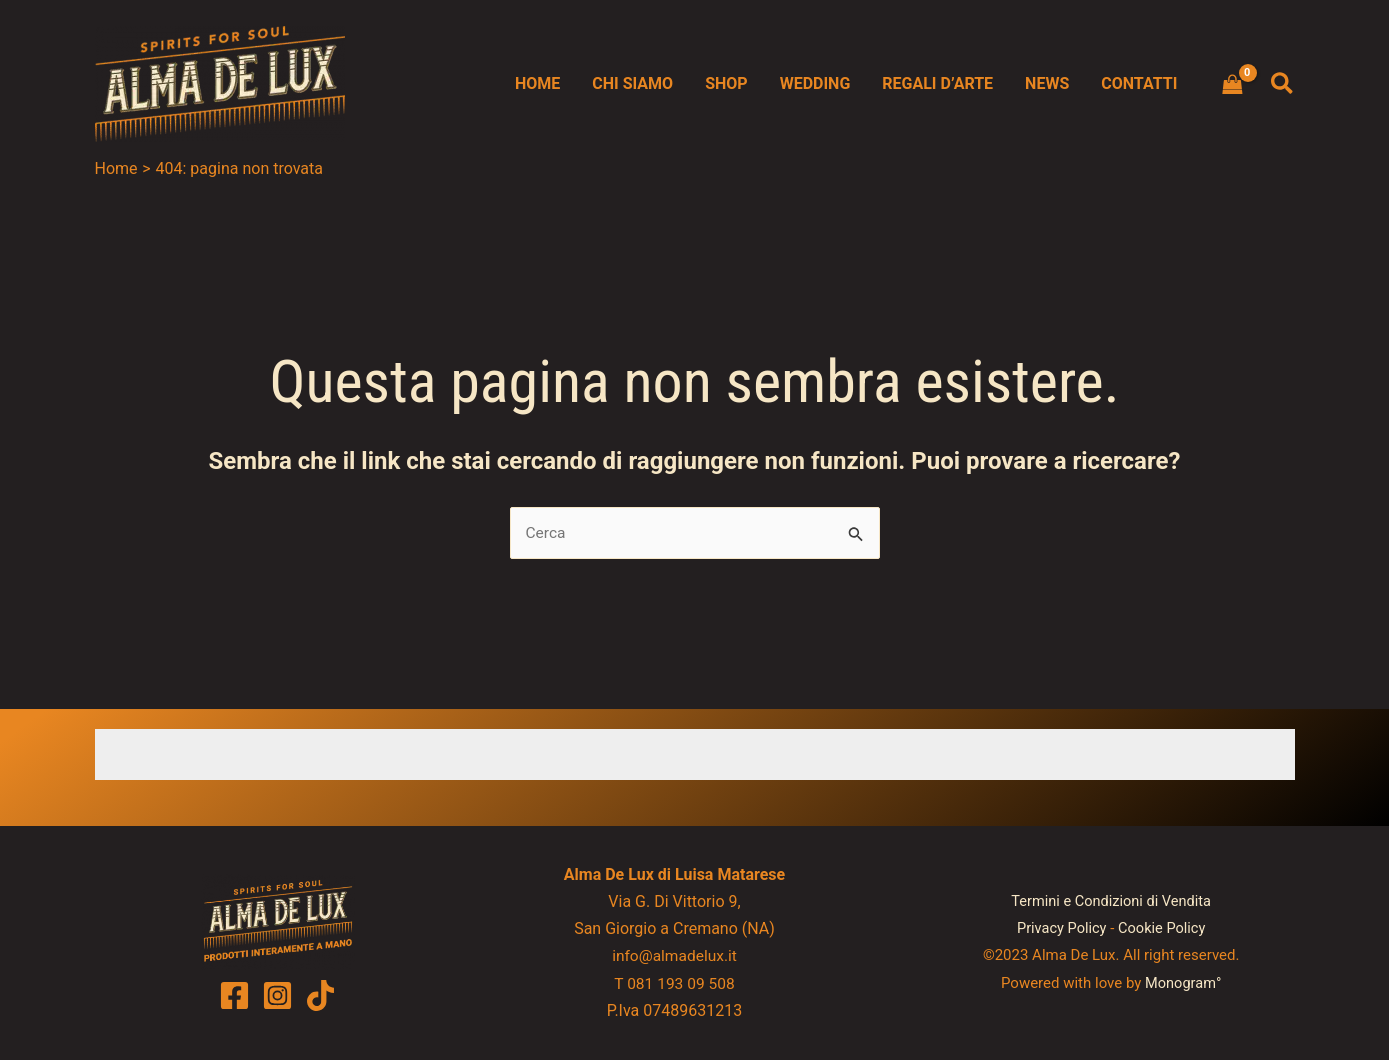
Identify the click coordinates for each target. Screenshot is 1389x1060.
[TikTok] (320, 995)
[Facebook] (234, 995)
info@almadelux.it (674, 956)
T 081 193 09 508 (674, 983)
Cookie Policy (1163, 929)
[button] (1283, 84)
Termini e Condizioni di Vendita (1111, 902)
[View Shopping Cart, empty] (1232, 84)
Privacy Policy (1060, 929)
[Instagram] (277, 995)
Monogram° (1183, 983)
